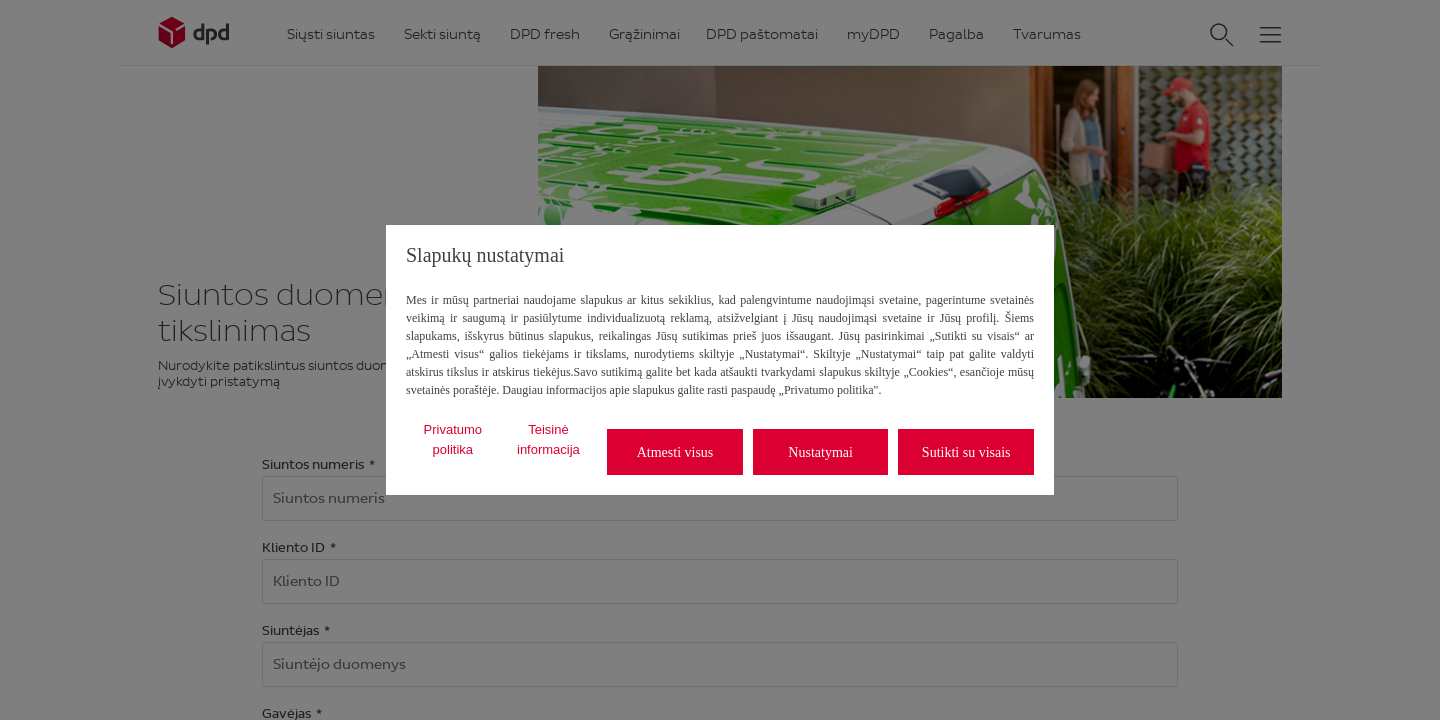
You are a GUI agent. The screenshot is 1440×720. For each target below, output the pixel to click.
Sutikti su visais (966, 452)
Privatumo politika (453, 439)
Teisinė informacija (548, 439)
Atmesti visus (675, 452)
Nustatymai (820, 452)
